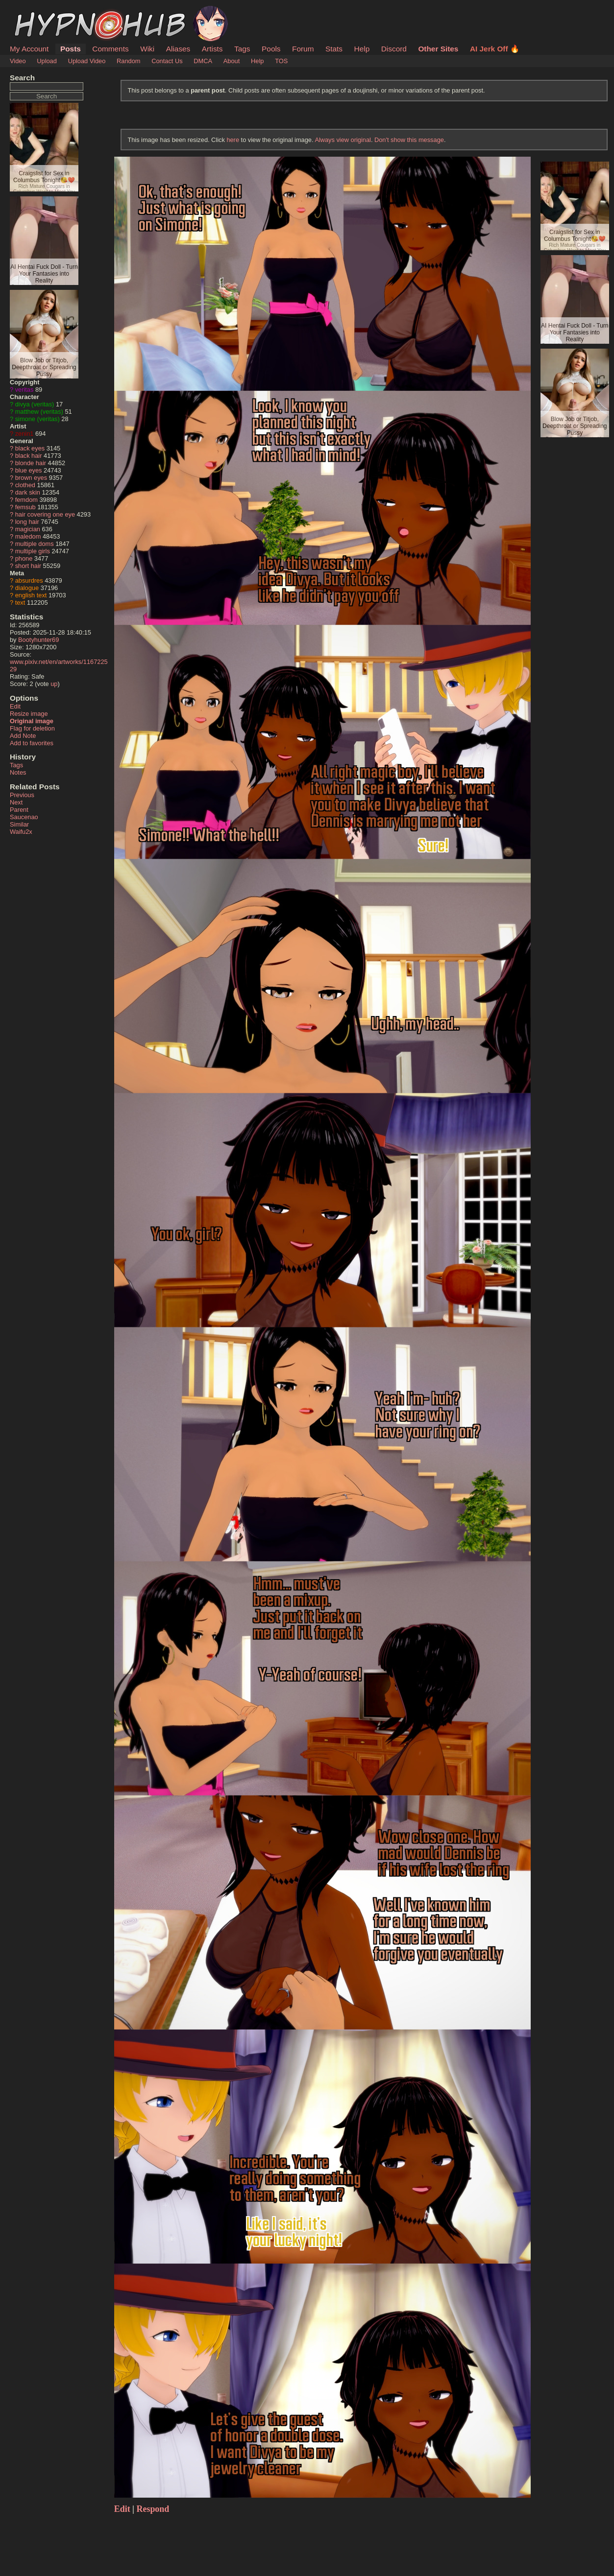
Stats (334, 49)
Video (18, 61)
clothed (25, 485)
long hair (27, 521)
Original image (31, 721)
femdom (26, 499)
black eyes (30, 448)
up (53, 683)
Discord (394, 49)
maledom (28, 536)
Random (128, 61)
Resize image (29, 713)
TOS (281, 61)
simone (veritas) (37, 419)
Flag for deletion (32, 728)
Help (362, 49)
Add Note (23, 735)
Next (16, 802)
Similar (19, 824)
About (231, 61)
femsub (25, 507)
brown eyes (31, 477)
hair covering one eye (45, 514)
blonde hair (30, 463)
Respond (153, 2509)
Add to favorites (31, 743)
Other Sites (438, 49)
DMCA (203, 61)
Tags (242, 49)
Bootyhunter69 (38, 639)
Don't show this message (409, 139)
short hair (28, 565)
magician (27, 529)
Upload (47, 61)
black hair (28, 455)
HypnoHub (37, 11)
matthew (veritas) (39, 411)
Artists (212, 49)
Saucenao (24, 817)
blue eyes (28, 470)
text (20, 602)
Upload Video (87, 61)
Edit (15, 706)
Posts (70, 49)
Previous (22, 795)
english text (31, 595)
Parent (19, 809)
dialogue (27, 587)
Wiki (147, 49)
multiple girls (32, 551)
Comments (110, 49)
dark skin (27, 492)
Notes (18, 772)
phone (24, 558)
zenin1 (24, 433)
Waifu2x (21, 831)
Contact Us (166, 61)
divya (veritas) (34, 404)
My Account (29, 49)
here (232, 139)
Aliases (178, 49)
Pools (271, 49)
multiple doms (34, 543)
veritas (24, 389)
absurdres (29, 580)
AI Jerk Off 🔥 (494, 49)
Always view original (343, 139)
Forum (303, 49)
